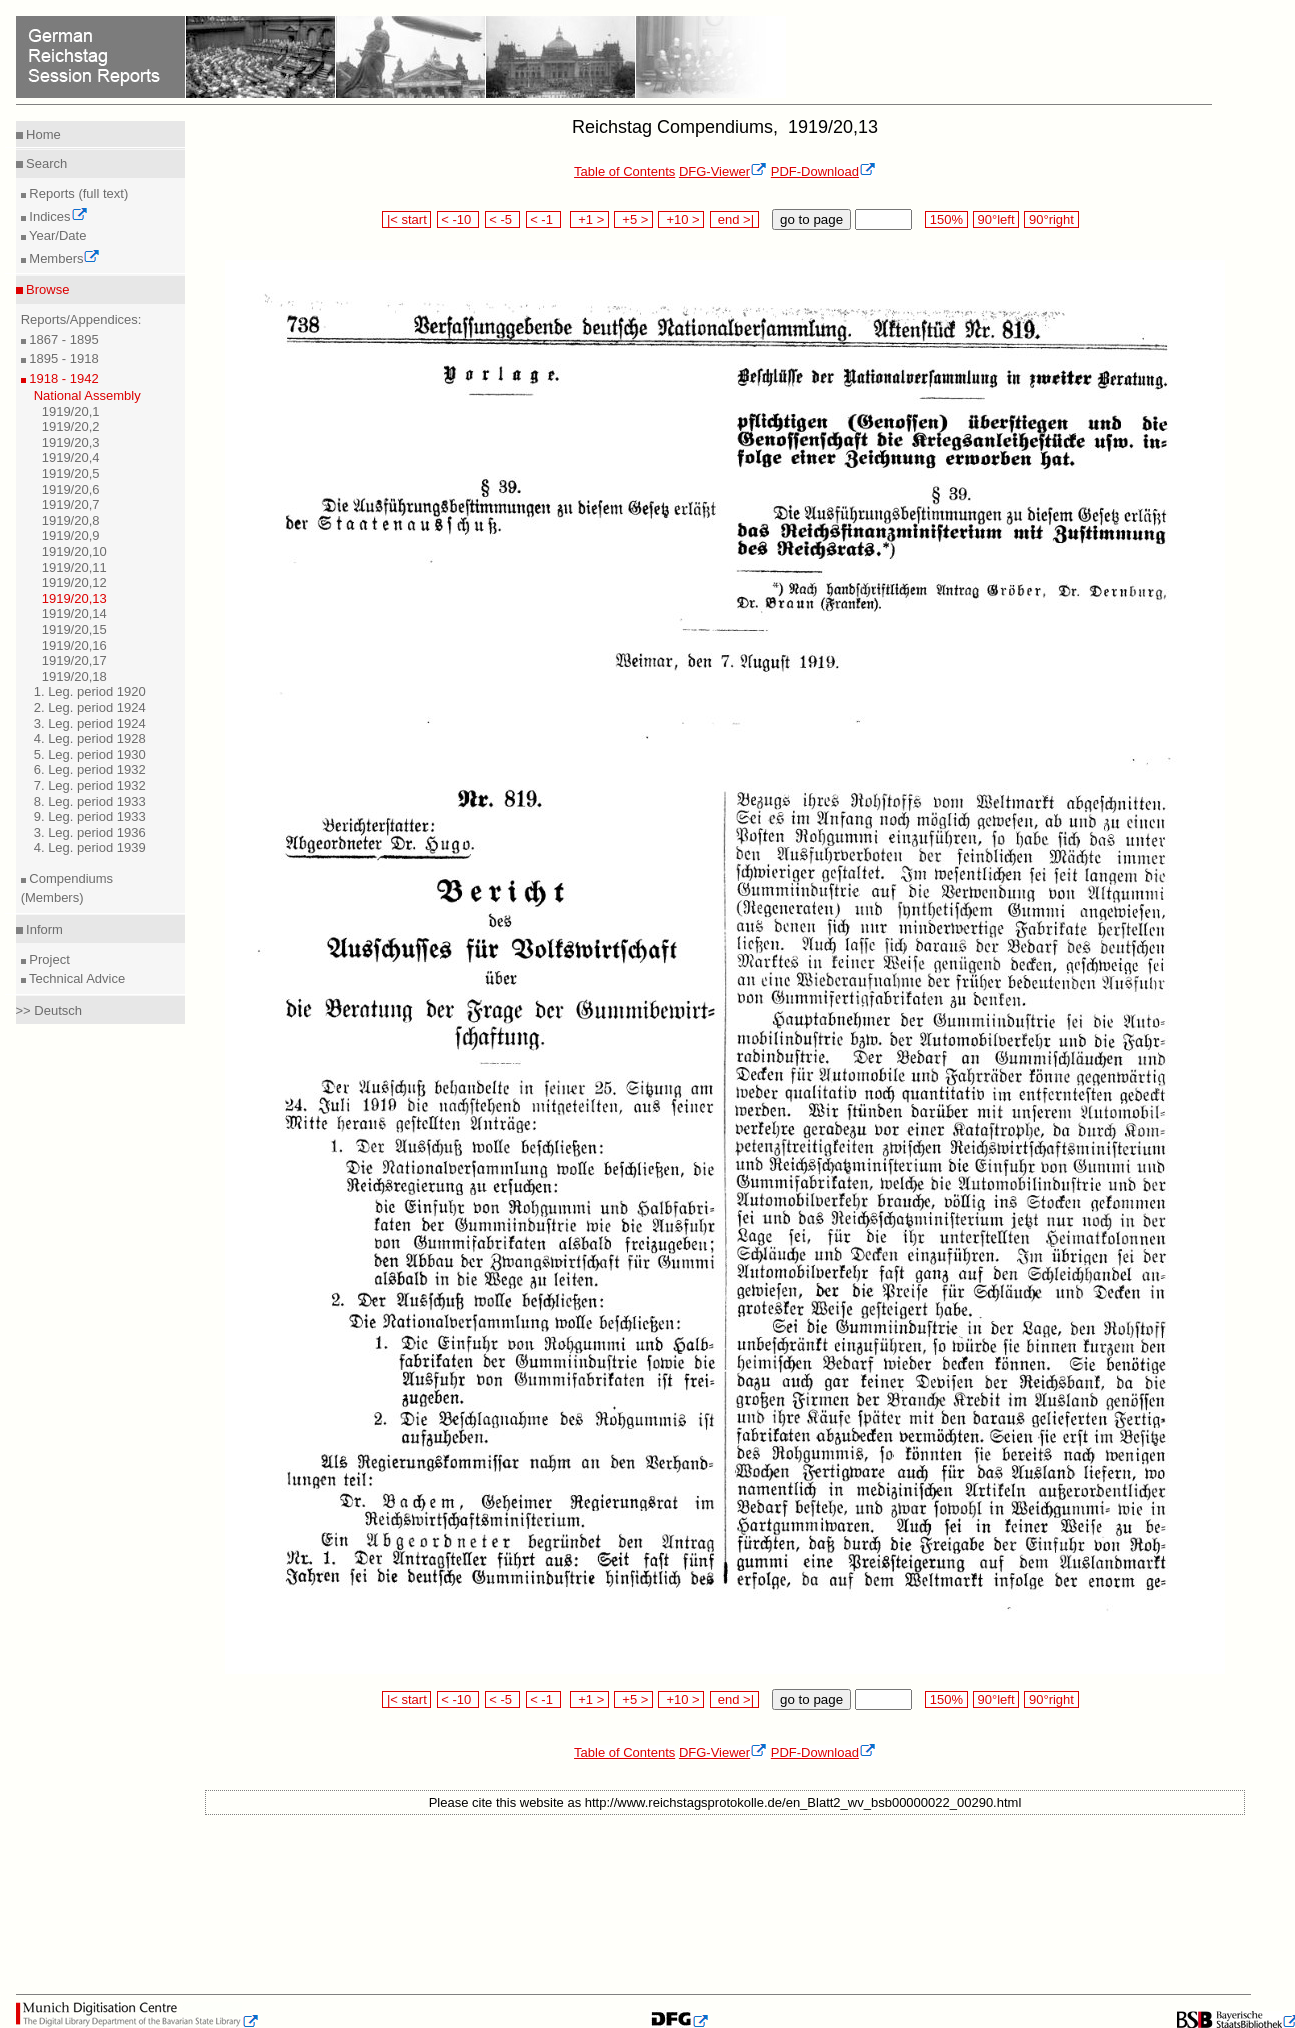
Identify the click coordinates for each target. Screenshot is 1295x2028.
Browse (46, 289)
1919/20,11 (74, 567)
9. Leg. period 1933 (90, 816)
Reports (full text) (77, 193)
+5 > (633, 219)
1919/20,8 (71, 520)
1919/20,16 (74, 645)
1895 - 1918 (62, 358)
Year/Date (56, 235)
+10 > (681, 219)
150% (946, 219)
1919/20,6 (71, 489)
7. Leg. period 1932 (90, 785)
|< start (406, 219)
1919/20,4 (71, 457)
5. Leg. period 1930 (90, 754)
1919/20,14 (74, 613)
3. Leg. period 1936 (90, 832)
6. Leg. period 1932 (90, 769)
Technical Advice (76, 978)
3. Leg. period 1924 (90, 723)
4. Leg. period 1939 (90, 847)
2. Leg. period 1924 (90, 707)
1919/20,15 (74, 629)
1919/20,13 (74, 598)
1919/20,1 (71, 411)
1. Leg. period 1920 (90, 691)
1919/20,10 (74, 551)
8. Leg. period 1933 (90, 801)
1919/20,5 (71, 473)
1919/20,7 (71, 504)
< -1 (544, 219)
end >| (734, 219)
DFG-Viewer (723, 171)
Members (63, 258)
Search (45, 163)
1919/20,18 (74, 676)
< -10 (458, 219)
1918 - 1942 (62, 378)
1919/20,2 (71, 426)
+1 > (589, 219)
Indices (57, 216)
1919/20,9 (71, 535)
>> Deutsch (49, 1010)
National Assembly (87, 395)
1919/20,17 (74, 660)
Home (42, 134)
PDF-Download (823, 171)
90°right (1051, 219)
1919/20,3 (71, 442)
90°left (996, 219)
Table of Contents (624, 171)
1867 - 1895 (62, 339)
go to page (811, 219)
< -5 (503, 219)
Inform (43, 929)
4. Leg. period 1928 (90, 738)
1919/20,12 (74, 582)
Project (48, 959)
